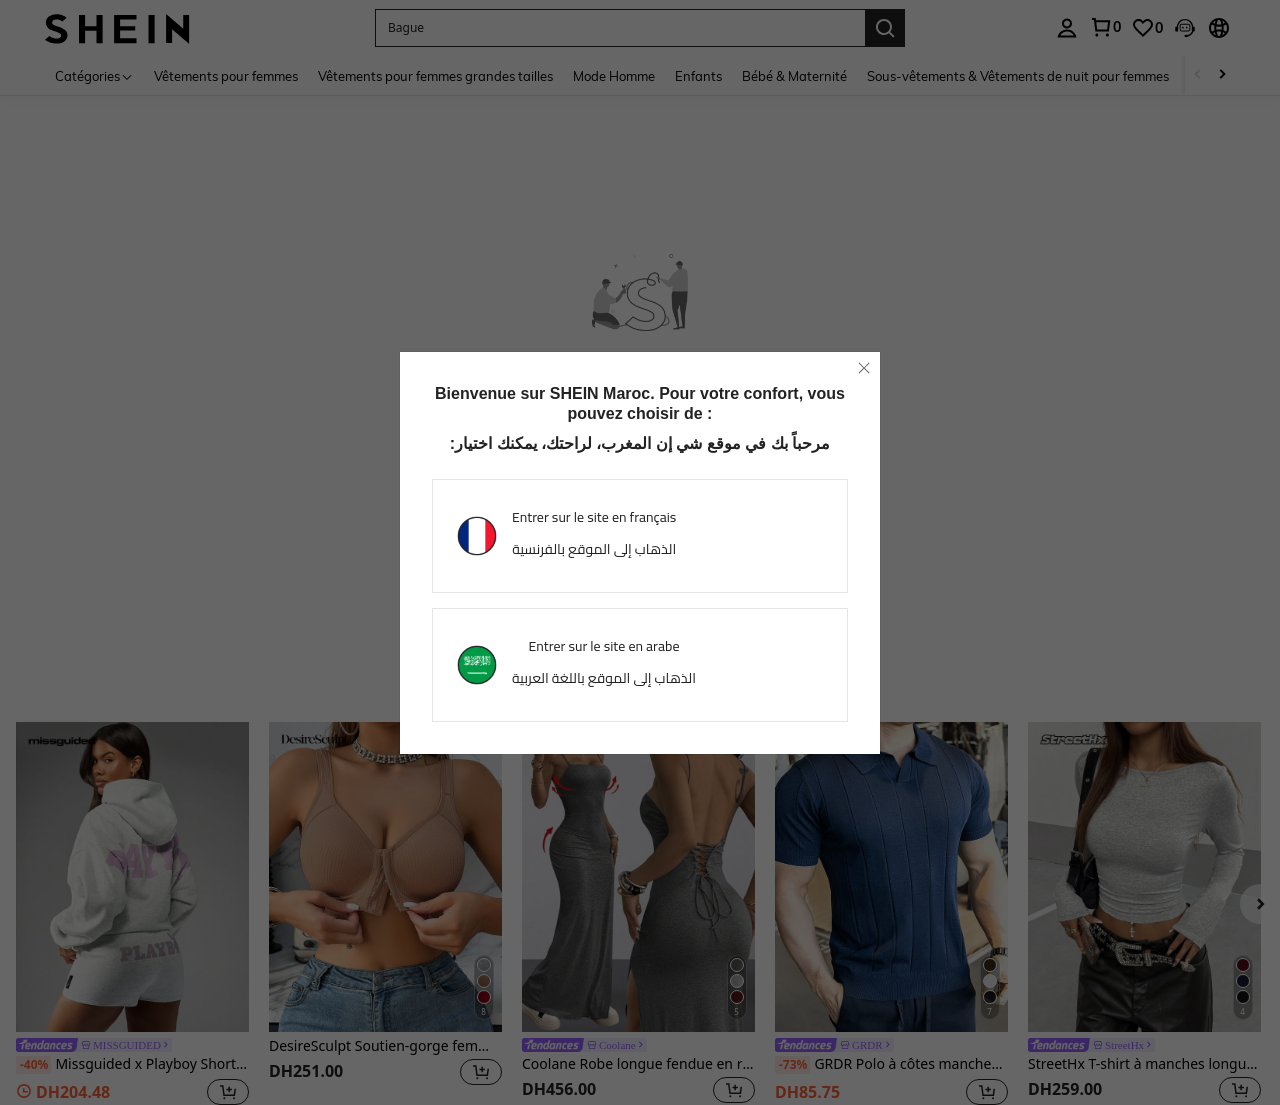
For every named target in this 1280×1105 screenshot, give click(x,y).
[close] (864, 368)
